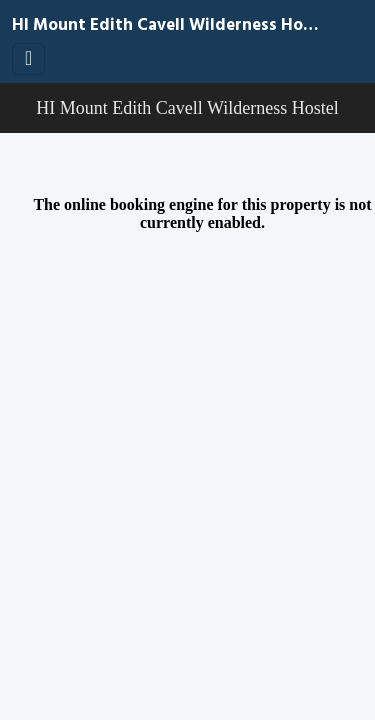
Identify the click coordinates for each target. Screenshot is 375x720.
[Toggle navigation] (28, 59)
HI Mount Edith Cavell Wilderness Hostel (167, 25)
